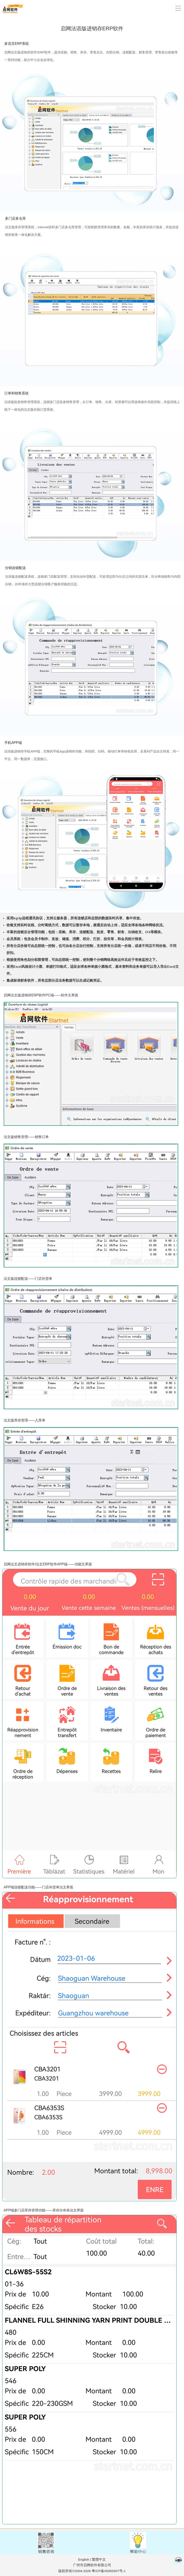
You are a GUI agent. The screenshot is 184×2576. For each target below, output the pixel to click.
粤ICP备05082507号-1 (109, 2571)
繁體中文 (99, 2559)
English (83, 2559)
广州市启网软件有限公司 (92, 2565)
